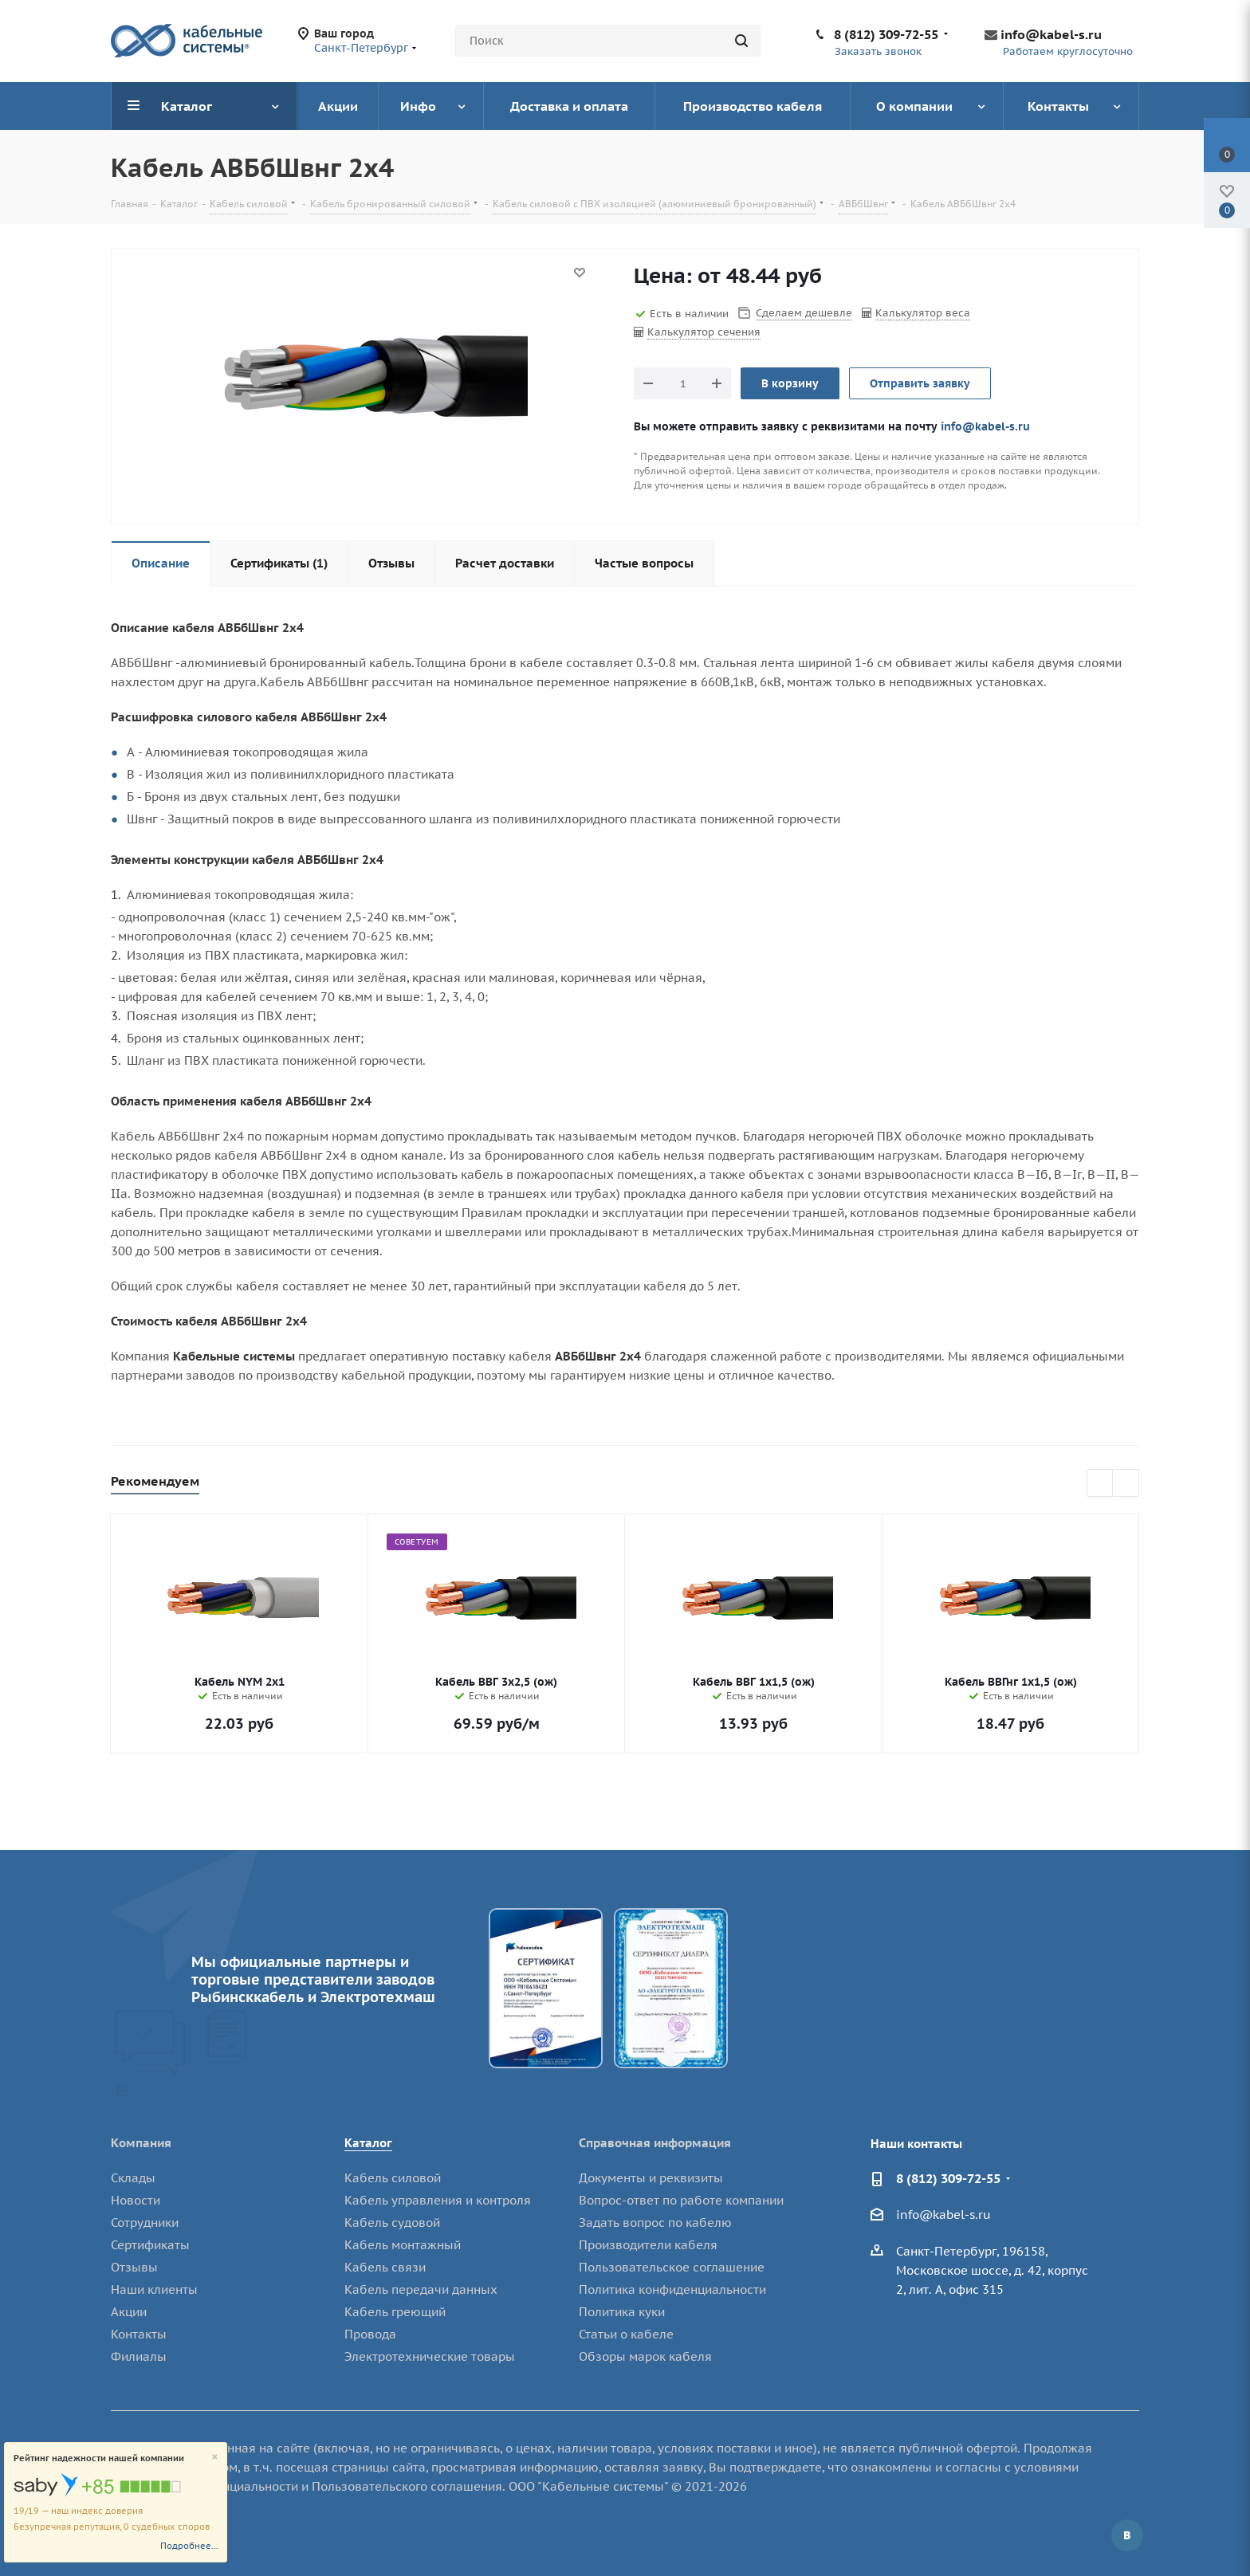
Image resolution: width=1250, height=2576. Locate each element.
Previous (1100, 1484)
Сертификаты (150, 2244)
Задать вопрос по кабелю (655, 2222)
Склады (133, 2177)
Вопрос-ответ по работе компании (681, 2200)
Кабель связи (385, 2267)
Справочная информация (655, 2142)
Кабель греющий (395, 2311)
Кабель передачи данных (420, 2289)
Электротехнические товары (429, 2356)
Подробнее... (189, 2545)
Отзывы (134, 2267)
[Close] (214, 2458)
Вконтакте (1127, 2535)
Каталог (368, 2142)
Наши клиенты (154, 2289)
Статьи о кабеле (626, 2334)
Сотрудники (145, 2222)
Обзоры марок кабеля (645, 2356)
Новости (135, 2200)
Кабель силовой (392, 2177)
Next (1126, 1484)
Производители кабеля (648, 2244)
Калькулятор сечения (704, 332)
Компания (141, 2142)
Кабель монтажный (402, 2244)
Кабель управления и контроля (437, 2200)
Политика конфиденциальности (672, 2289)
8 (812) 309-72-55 (886, 34)
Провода (370, 2334)
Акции (129, 2311)
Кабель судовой (392, 2222)
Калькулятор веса (922, 313)
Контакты (139, 2334)
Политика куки (622, 2311)
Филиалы (139, 2356)
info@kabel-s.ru (1051, 34)
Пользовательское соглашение (672, 2267)
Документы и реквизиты (651, 2177)
